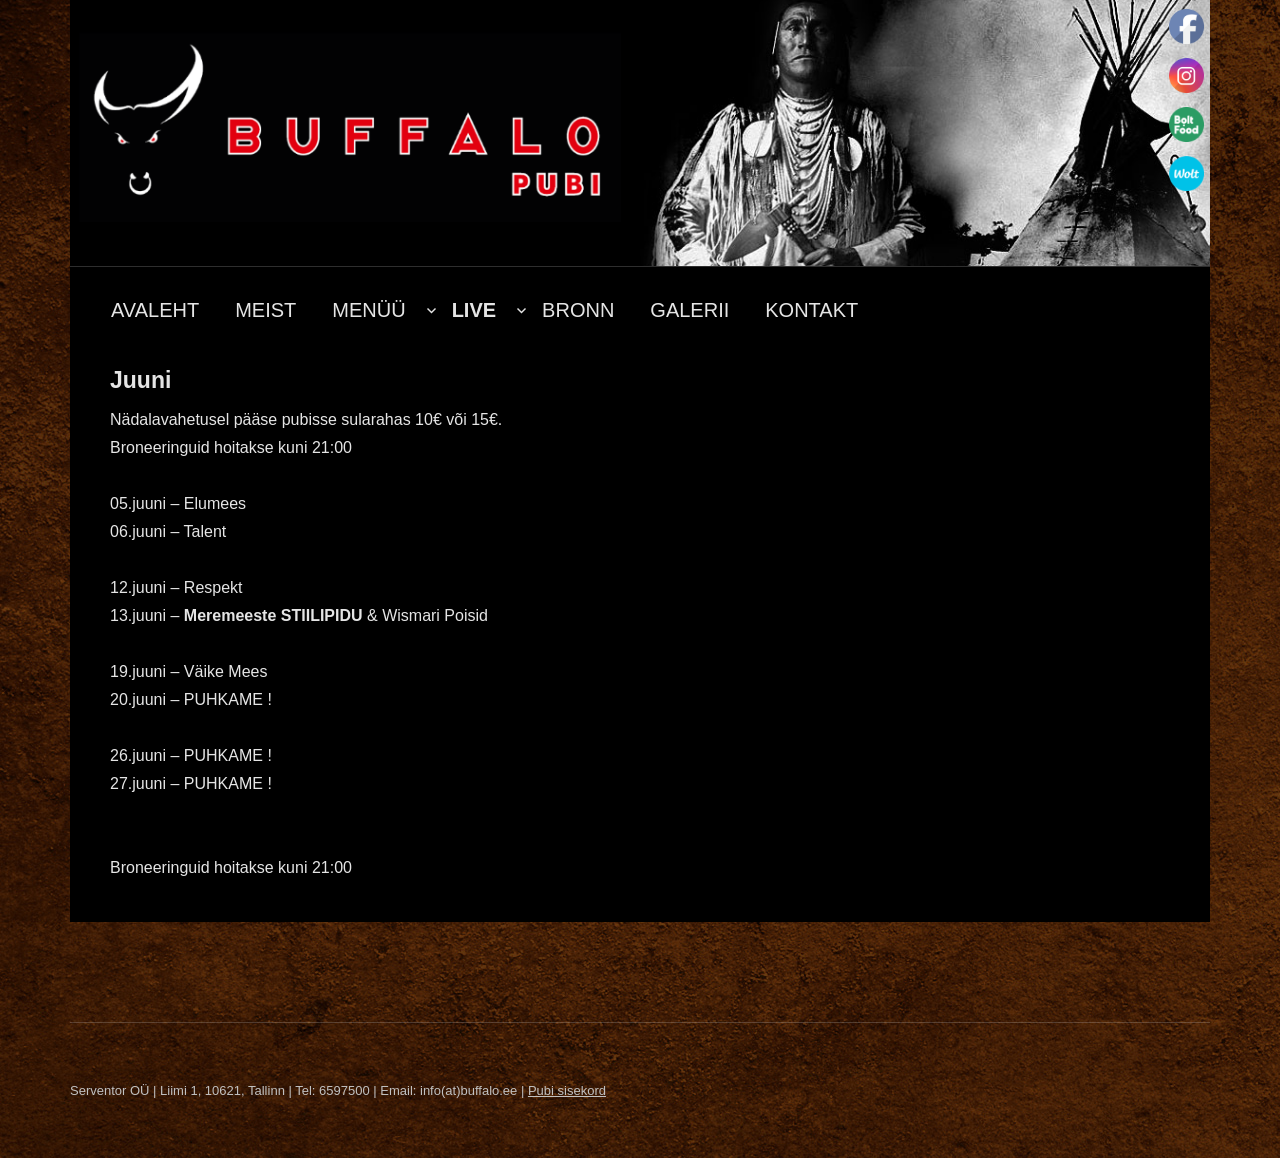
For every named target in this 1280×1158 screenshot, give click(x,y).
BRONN (578, 310)
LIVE (474, 310)
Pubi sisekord (567, 1090)
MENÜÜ (368, 310)
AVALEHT (155, 310)
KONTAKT (811, 310)
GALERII (689, 310)
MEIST (265, 310)
